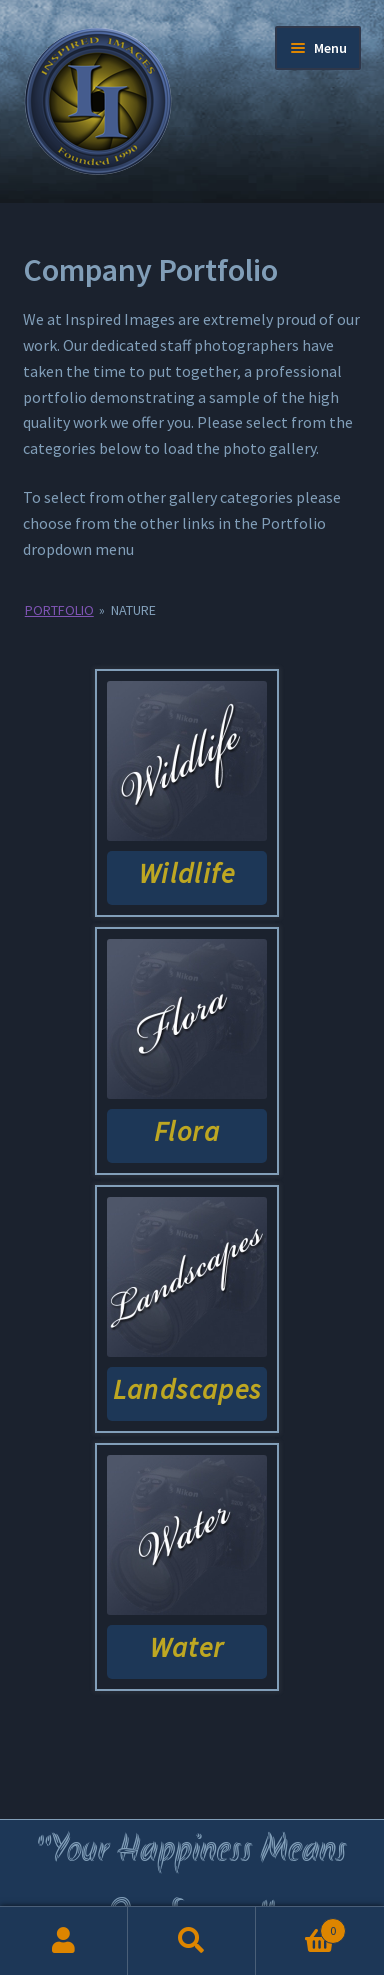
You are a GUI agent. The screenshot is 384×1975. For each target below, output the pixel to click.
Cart (301, 1926)
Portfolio (59, 610)
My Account (64, 1941)
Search (192, 1941)
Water (187, 1647)
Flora (187, 1131)
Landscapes (187, 1389)
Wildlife (187, 873)
